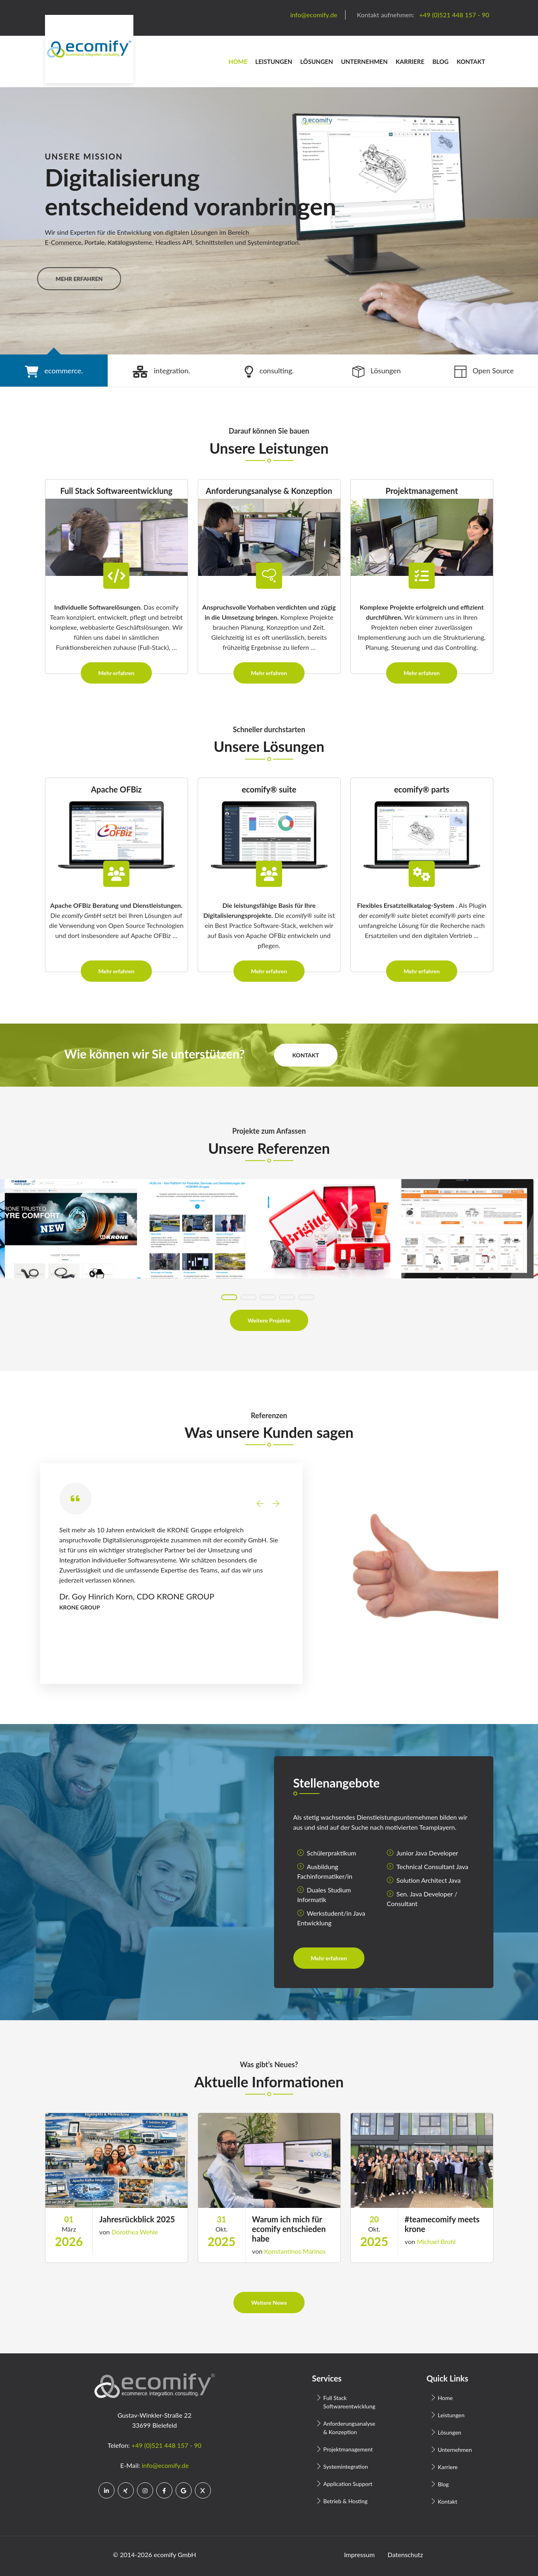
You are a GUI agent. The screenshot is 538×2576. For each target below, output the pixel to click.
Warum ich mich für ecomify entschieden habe (289, 2228)
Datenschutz (405, 2554)
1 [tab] (229, 1297)
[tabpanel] (269, 220)
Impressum (359, 2554)
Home (238, 61)
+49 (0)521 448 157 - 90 (166, 2445)
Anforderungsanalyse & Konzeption (349, 2427)
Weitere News (269, 2302)
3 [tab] (268, 1297)
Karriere (410, 61)
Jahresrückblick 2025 (137, 2219)
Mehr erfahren (116, 673)
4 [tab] (287, 1297)
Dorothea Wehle (134, 2232)
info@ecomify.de (165, 2465)
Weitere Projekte (269, 1320)
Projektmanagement (348, 2449)
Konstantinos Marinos (294, 2251)
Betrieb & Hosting (345, 2501)
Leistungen (273, 61)
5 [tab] (307, 1297)
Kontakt (470, 61)
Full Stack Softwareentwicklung (349, 2402)
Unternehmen (364, 61)
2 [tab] (249, 1297)
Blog (440, 61)
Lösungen (316, 61)
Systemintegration (345, 2466)
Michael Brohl (436, 2241)
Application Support (347, 2483)
